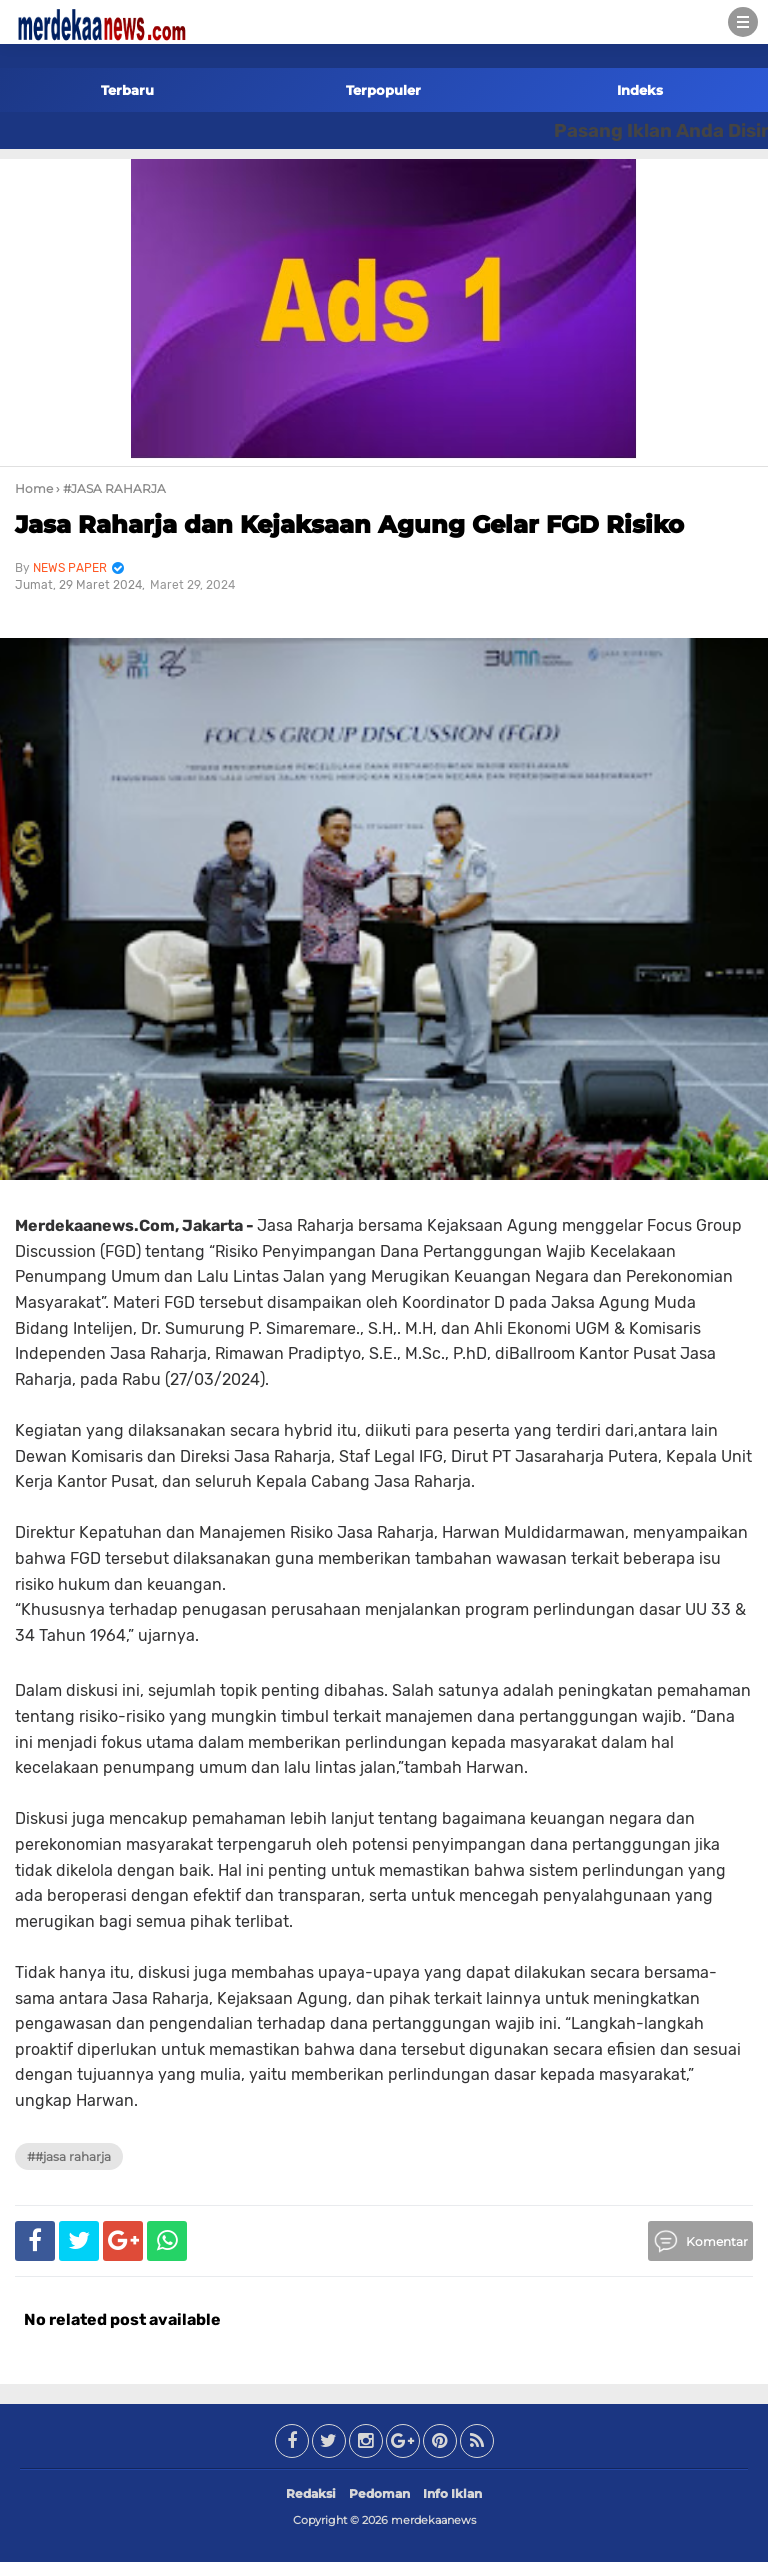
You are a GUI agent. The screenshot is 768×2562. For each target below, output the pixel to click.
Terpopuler (383, 90)
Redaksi (311, 2493)
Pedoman (379, 2493)
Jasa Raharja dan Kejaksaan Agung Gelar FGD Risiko (349, 524)
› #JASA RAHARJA (111, 488)
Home (34, 488)
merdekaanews (433, 2520)
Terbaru (127, 90)
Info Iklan (452, 2493)
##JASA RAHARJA (69, 2156)
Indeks (640, 90)
